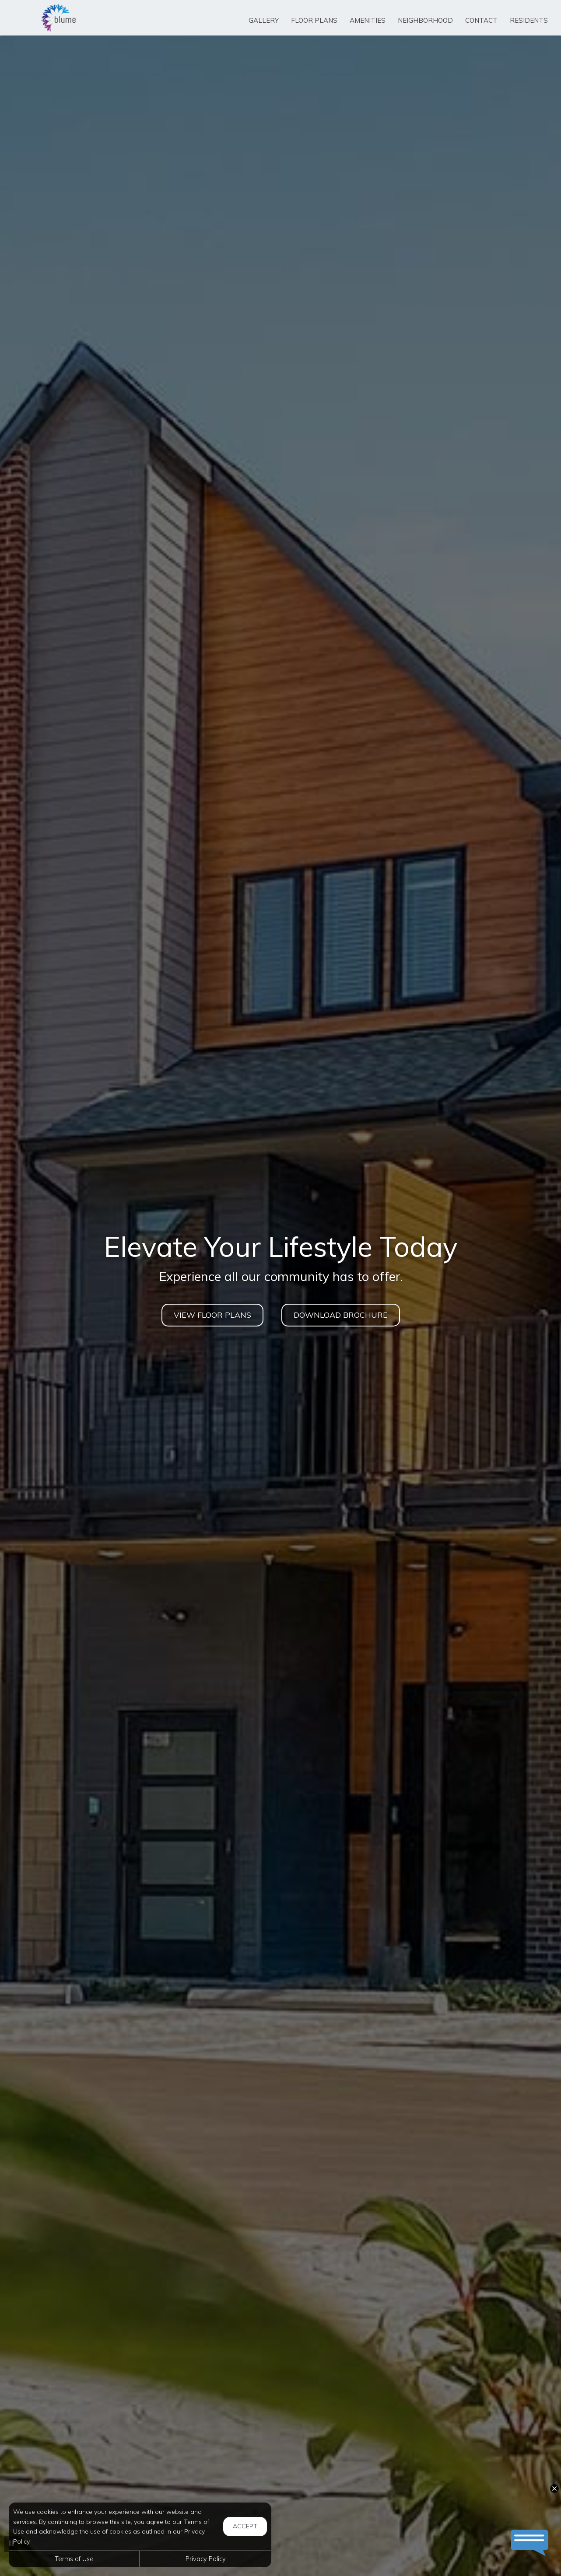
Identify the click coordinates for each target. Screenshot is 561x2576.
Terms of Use (74, 2559)
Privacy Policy (206, 2559)
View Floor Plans (212, 1315)
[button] (554, 2488)
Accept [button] (245, 2526)
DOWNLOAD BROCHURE (341, 1315)
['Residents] (529, 20)
